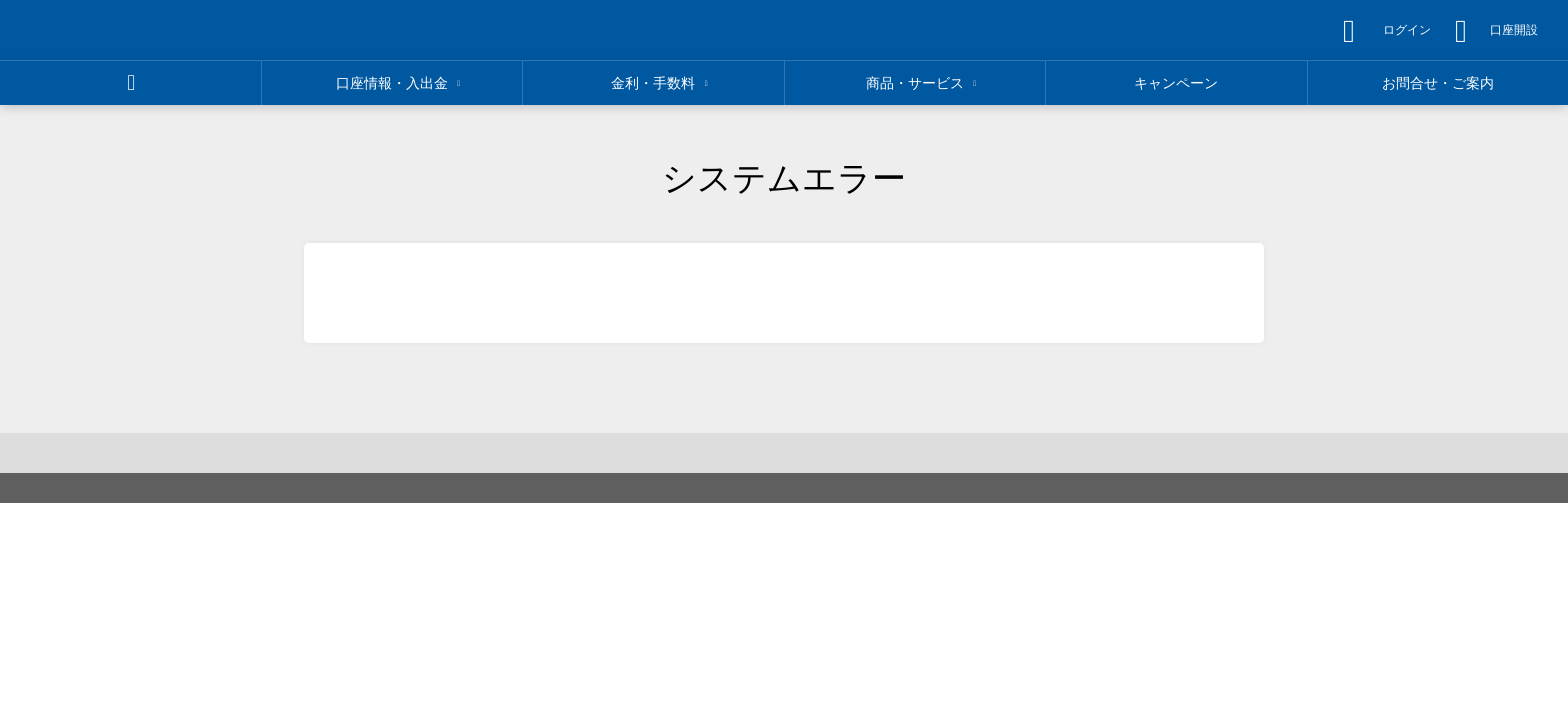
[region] (161, 30)
